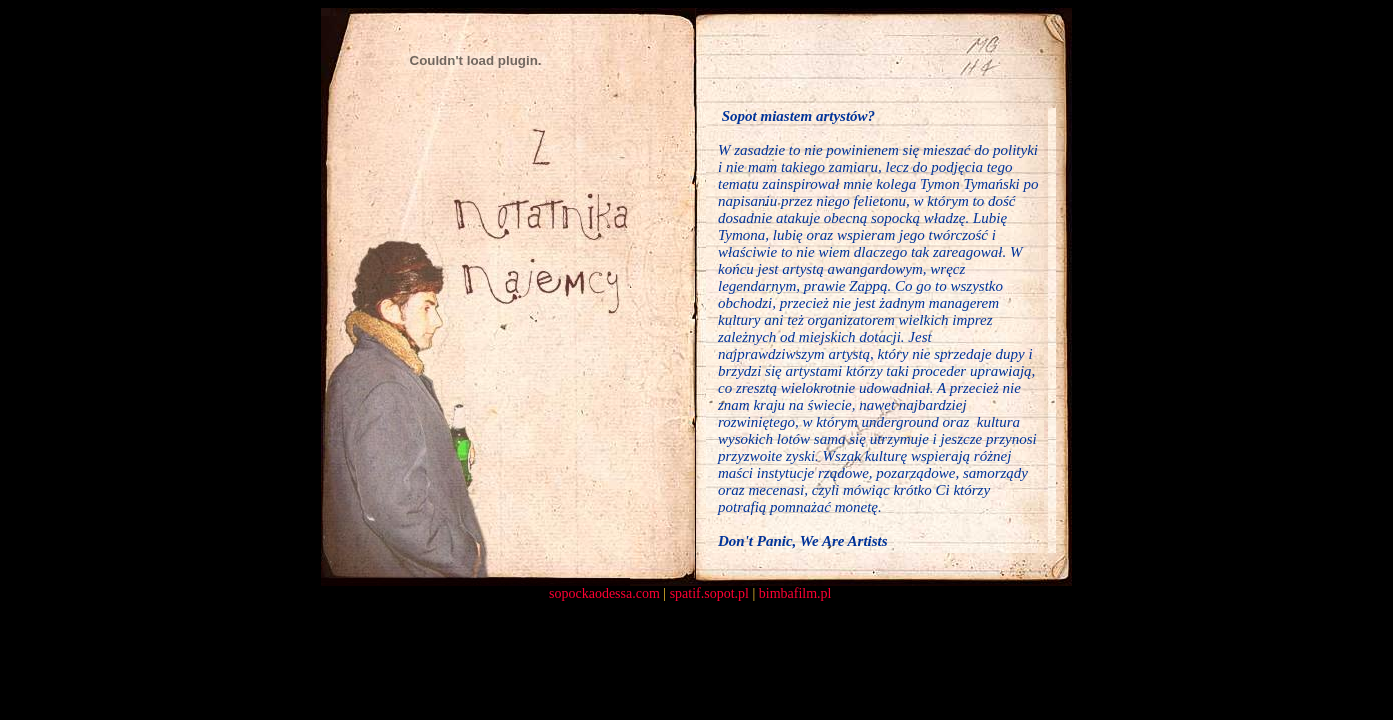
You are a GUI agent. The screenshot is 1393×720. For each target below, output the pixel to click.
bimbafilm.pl (795, 593)
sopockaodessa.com (604, 593)
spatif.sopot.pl (709, 593)
